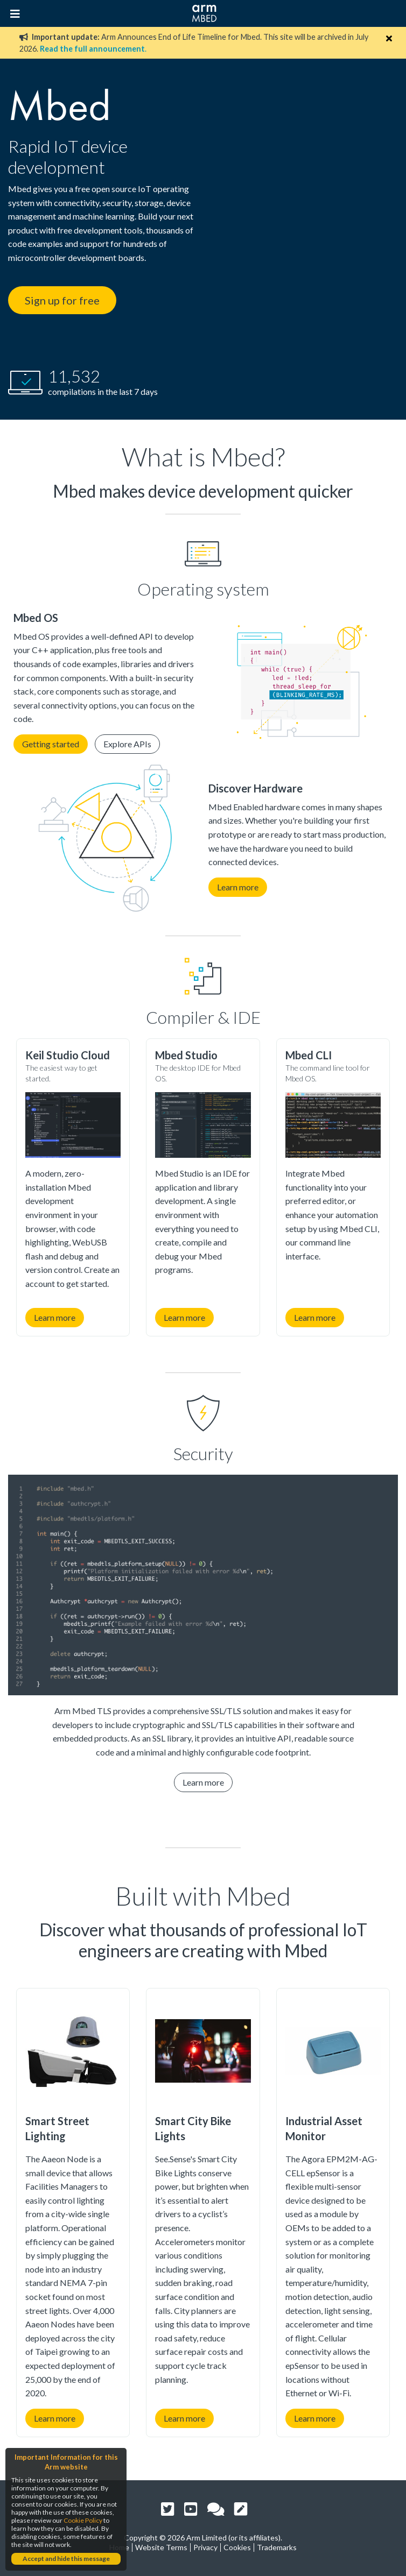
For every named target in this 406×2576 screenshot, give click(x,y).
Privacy (205, 2547)
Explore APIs (127, 744)
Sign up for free (62, 300)
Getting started (50, 744)
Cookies (237, 2547)
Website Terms (161, 2547)
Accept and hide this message (66, 2558)
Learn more (237, 887)
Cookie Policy (83, 2520)
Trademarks (277, 2547)
